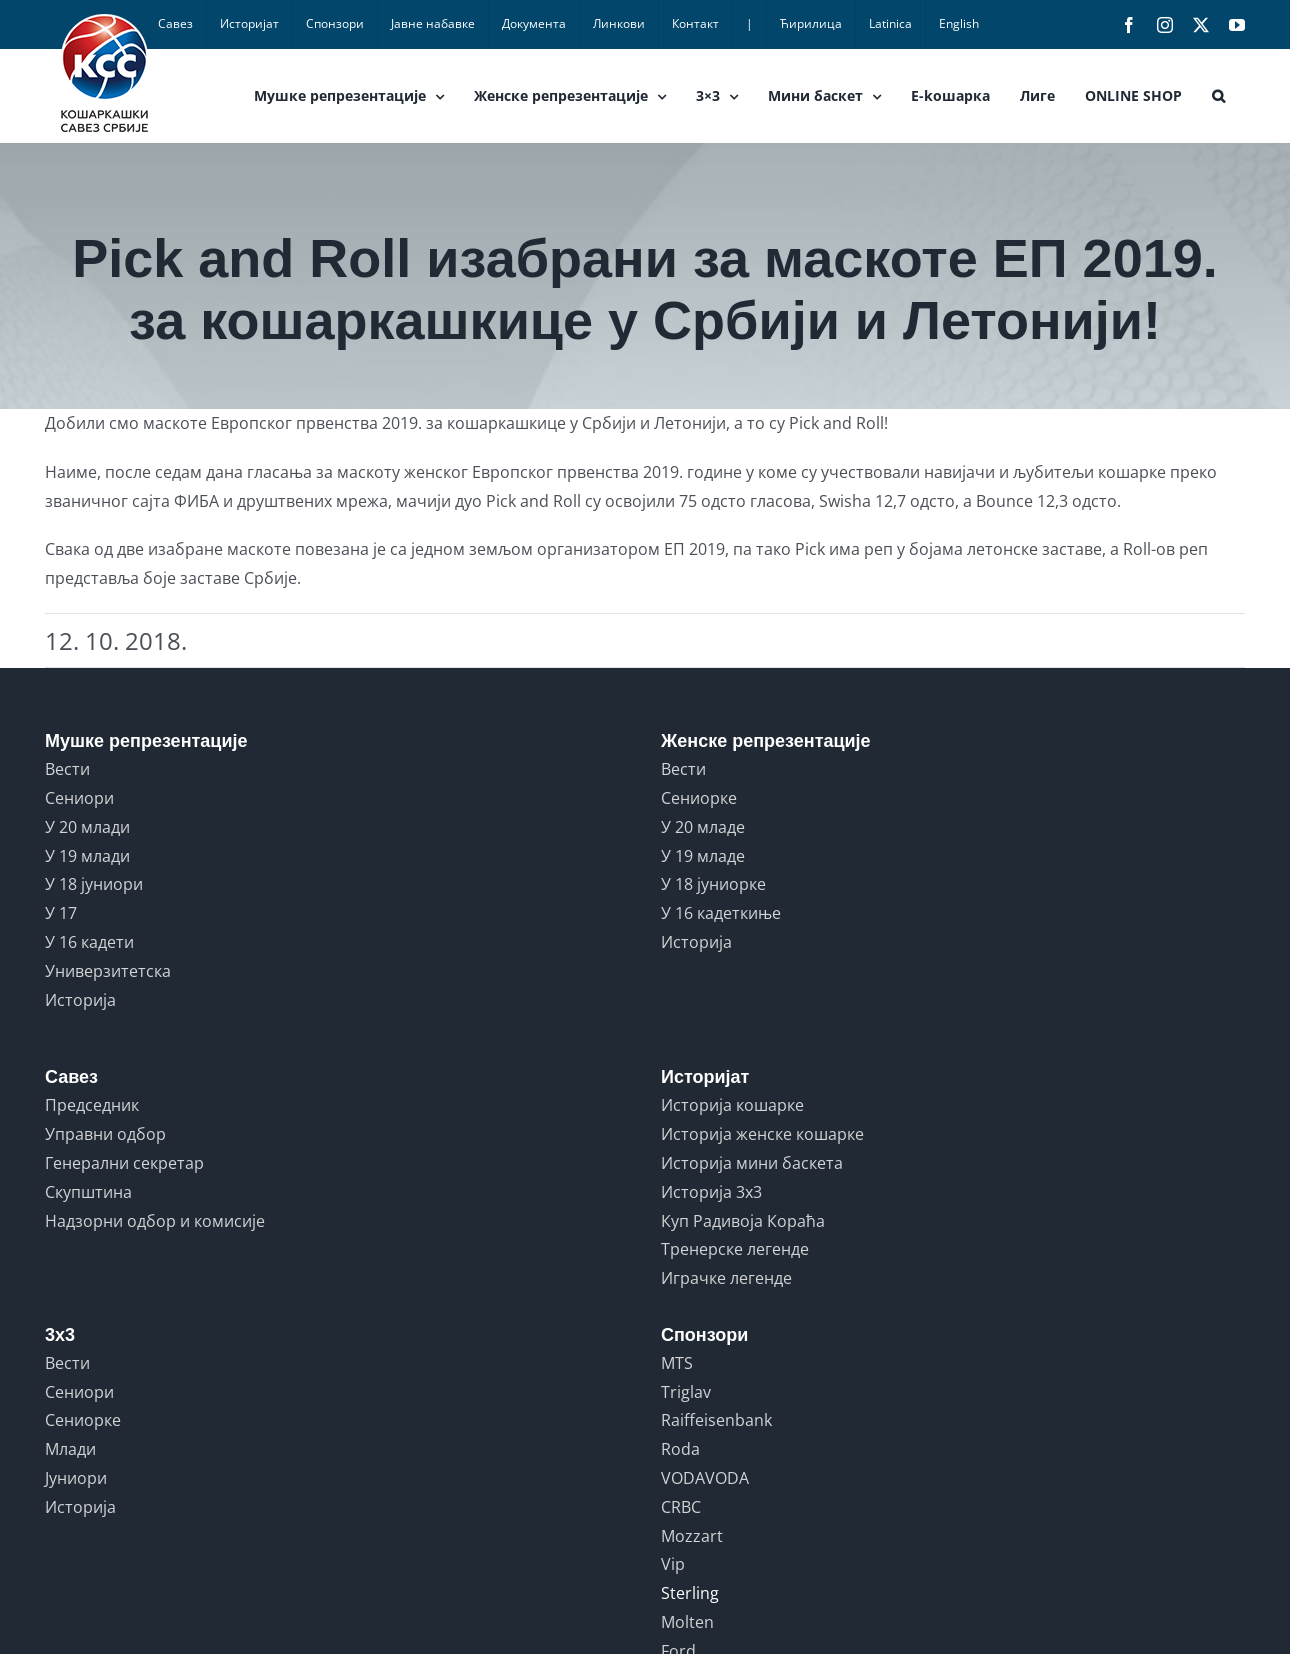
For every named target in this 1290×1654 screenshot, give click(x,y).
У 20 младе (703, 827)
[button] (1218, 96)
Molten (687, 1622)
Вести (67, 769)
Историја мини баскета (752, 1163)
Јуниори (76, 1478)
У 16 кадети (89, 942)
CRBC (681, 1507)
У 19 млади (87, 856)
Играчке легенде (726, 1278)
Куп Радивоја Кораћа (743, 1221)
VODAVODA (705, 1478)
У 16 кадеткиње (721, 913)
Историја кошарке (732, 1105)
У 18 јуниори (94, 884)
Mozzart (692, 1536)
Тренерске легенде (735, 1249)
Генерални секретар (124, 1163)
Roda (680, 1449)
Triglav (686, 1392)
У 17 (61, 913)
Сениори (79, 798)
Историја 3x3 (711, 1192)
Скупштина (88, 1192)
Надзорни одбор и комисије (155, 1221)
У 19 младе (703, 856)
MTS (677, 1363)
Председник (92, 1105)
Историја (80, 1000)
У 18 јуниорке (713, 884)
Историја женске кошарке (762, 1134)
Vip (673, 1564)
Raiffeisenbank (716, 1420)
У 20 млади (87, 827)
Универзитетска (108, 971)
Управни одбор (105, 1134)
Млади (70, 1449)
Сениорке (699, 798)
